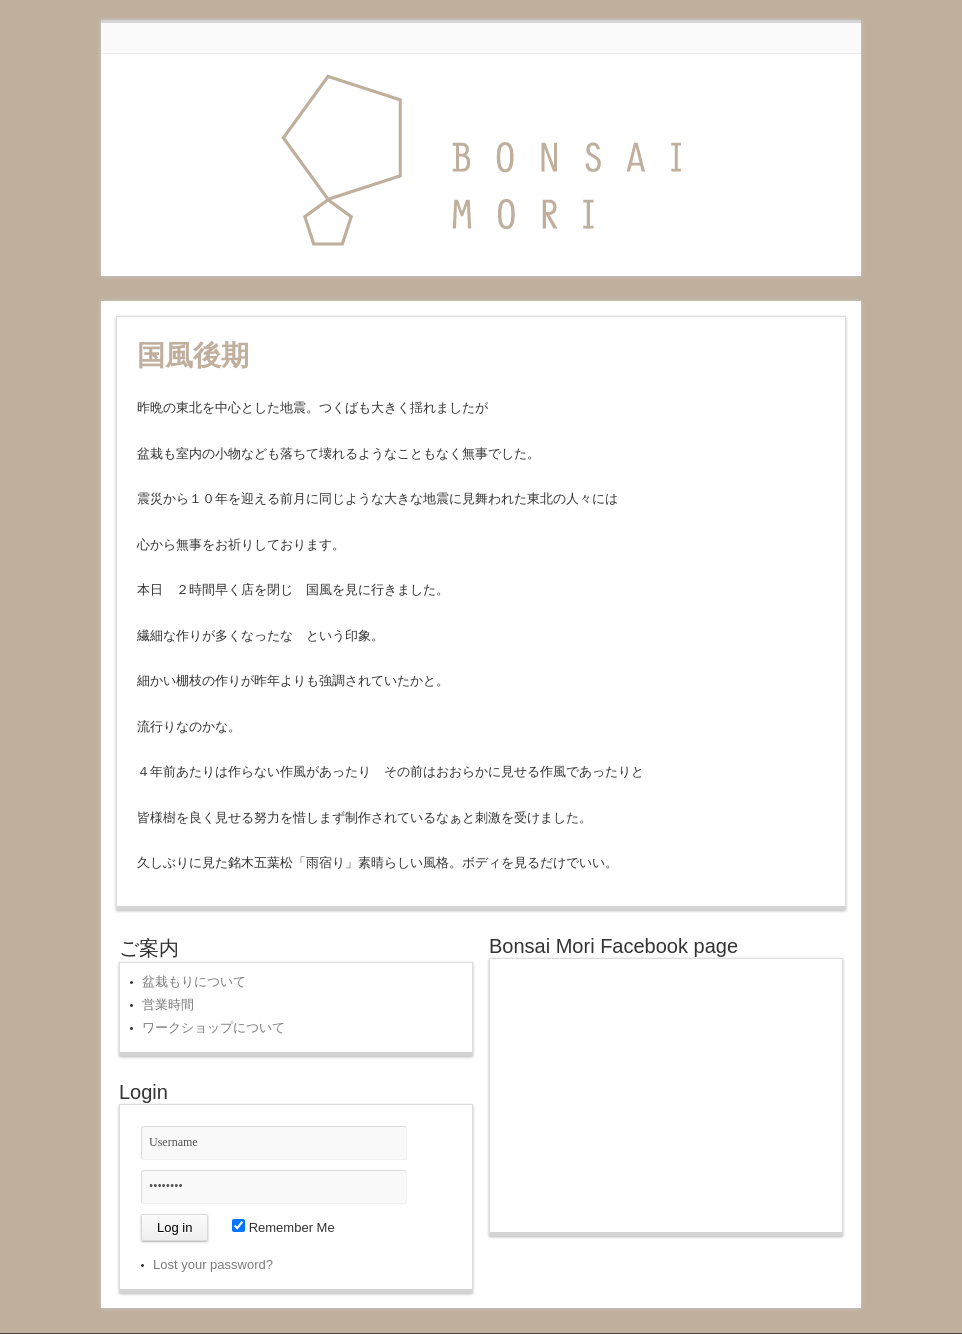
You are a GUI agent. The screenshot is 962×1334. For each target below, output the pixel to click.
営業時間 (168, 1004)
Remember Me (283, 1227)
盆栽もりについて (194, 981)
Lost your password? (213, 1264)
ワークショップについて (213, 1027)
